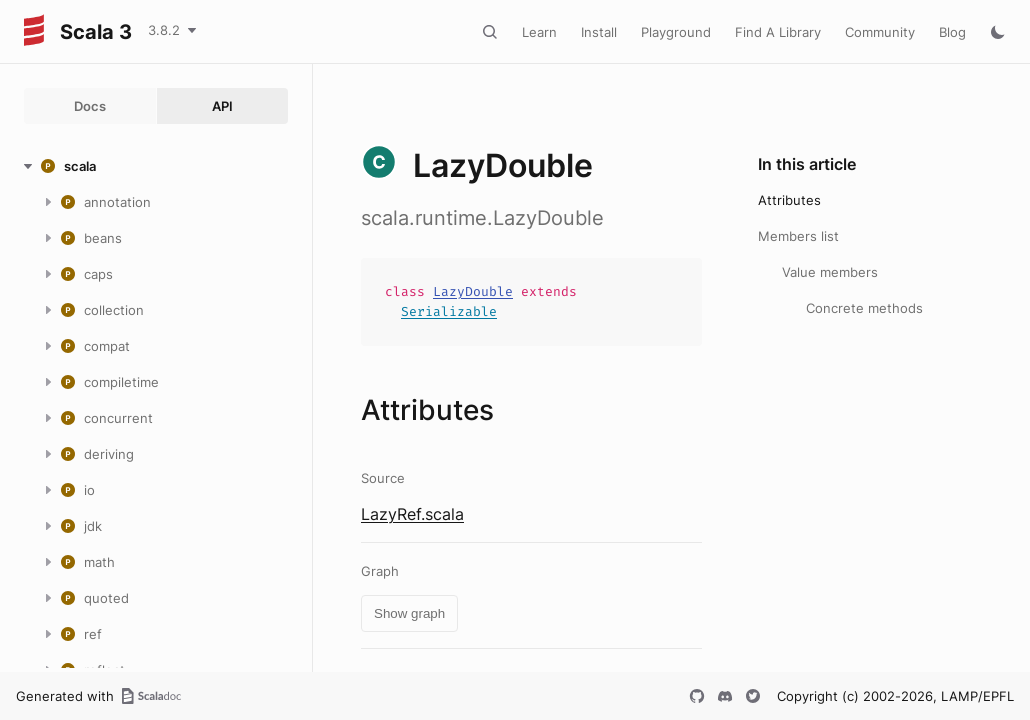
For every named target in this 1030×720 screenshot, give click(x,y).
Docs (90, 106)
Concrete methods (864, 308)
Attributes (789, 200)
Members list (798, 236)
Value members (830, 272)
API (222, 106)
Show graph (409, 613)
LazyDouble (473, 291)
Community (880, 32)
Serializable (449, 311)
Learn (539, 32)
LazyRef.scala (412, 514)
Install (599, 32)
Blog (952, 32)
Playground (676, 32)
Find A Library (778, 32)
